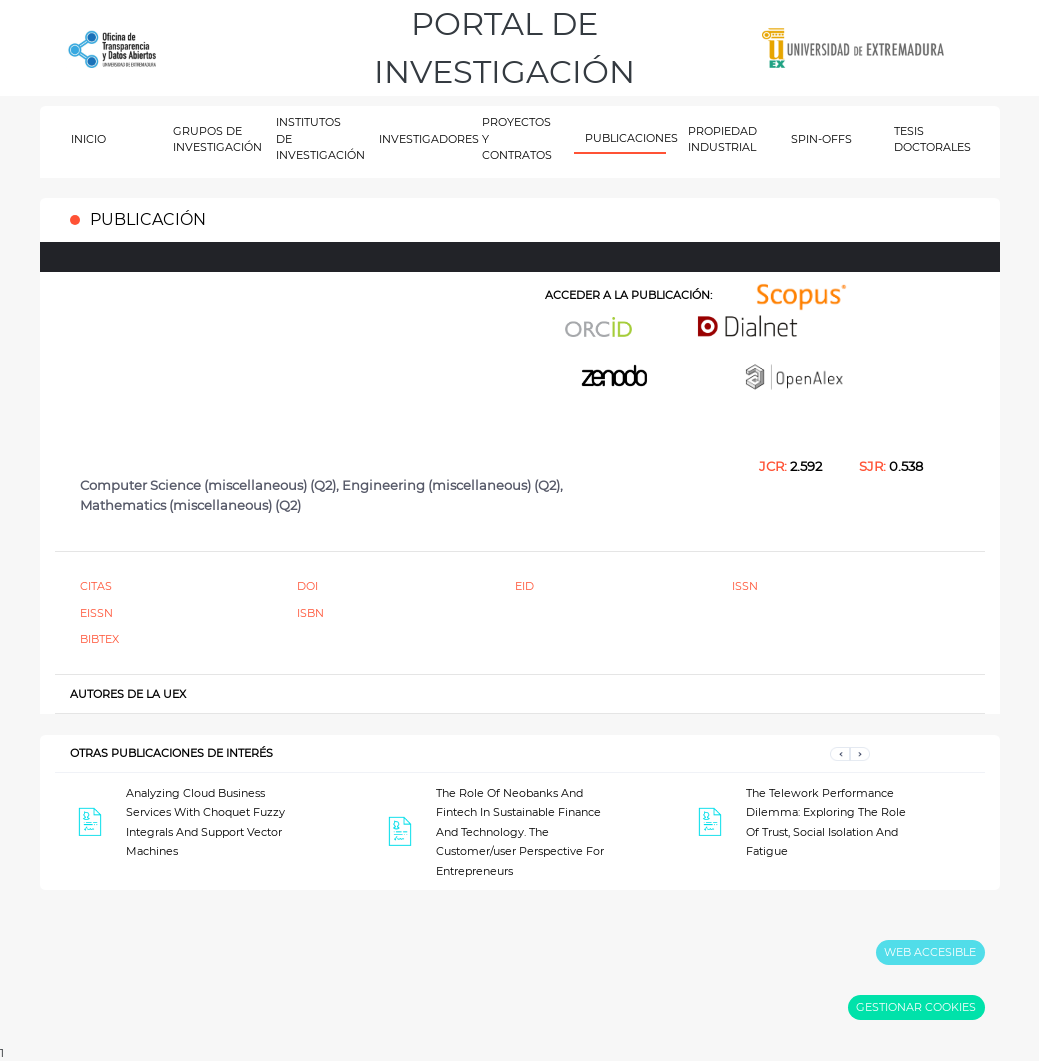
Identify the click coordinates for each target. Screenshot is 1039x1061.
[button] (840, 753)
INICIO (88, 139)
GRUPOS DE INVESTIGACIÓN (213, 139)
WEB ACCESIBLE (930, 952)
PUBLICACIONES (625, 138)
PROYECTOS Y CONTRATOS (517, 138)
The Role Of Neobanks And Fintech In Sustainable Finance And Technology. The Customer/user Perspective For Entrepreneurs (520, 832)
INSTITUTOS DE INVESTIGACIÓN (316, 138)
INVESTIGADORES (419, 139)
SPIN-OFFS (821, 139)
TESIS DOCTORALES (932, 139)
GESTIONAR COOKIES (916, 1007)
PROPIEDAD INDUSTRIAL (722, 139)
